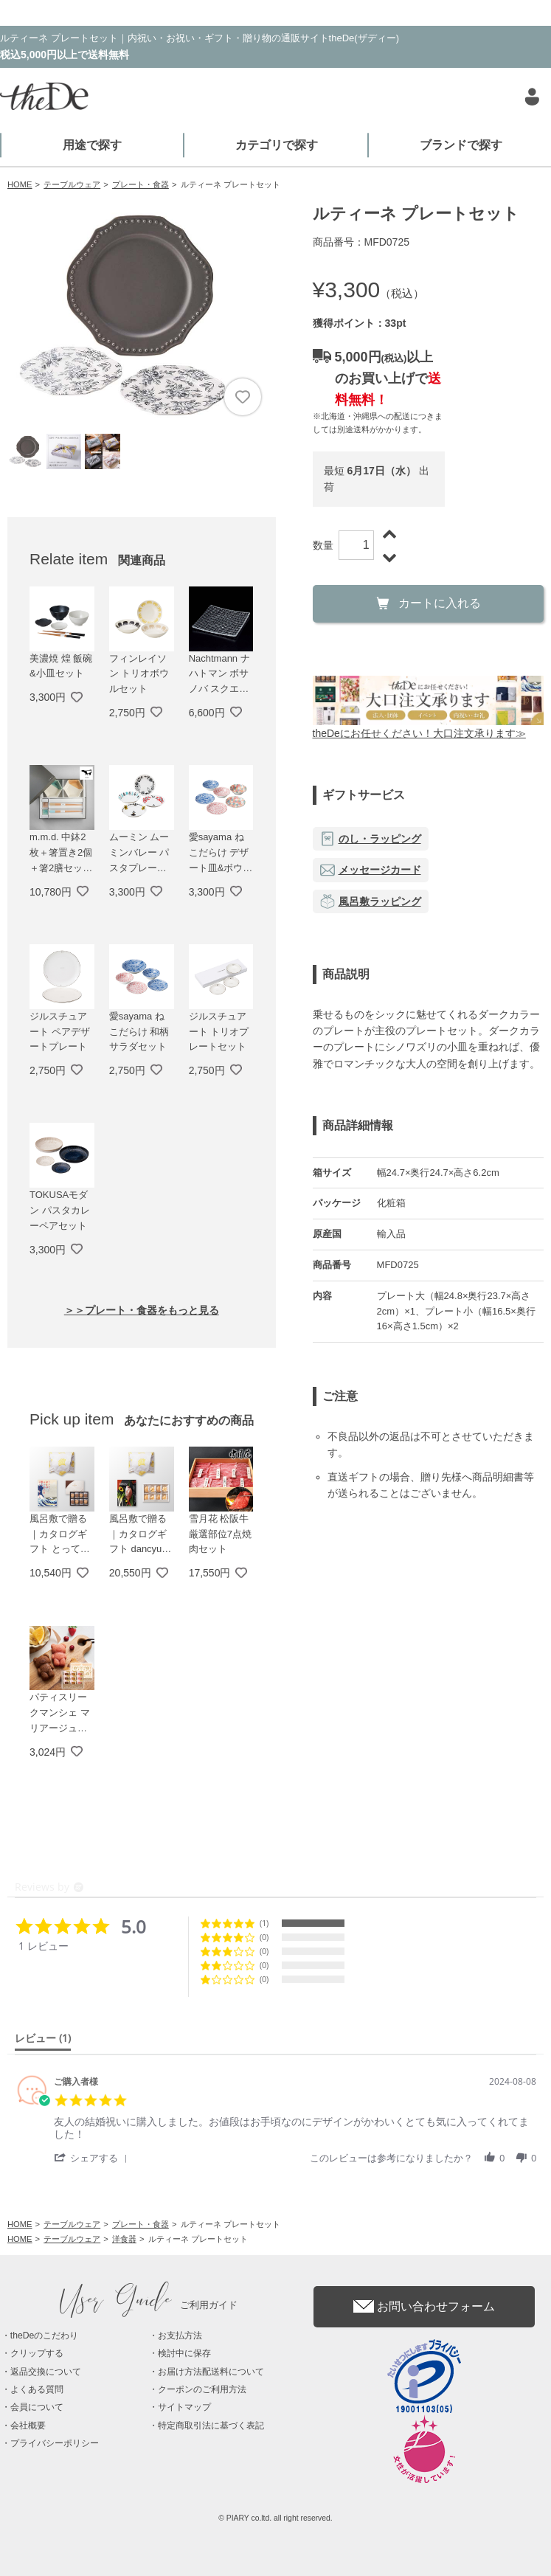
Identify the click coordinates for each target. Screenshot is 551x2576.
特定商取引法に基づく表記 (211, 2425)
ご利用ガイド (149, 2304)
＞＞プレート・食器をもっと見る (141, 1310)
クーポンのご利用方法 (202, 2389)
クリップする (36, 2353)
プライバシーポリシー (54, 2443)
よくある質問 (36, 2389)
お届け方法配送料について (211, 2371)
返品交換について (45, 2371)
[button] (93, 2157)
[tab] (43, 2041)
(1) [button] (264, 1922)
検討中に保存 (184, 2353)
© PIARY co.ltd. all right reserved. (275, 2518)
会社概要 (28, 2425)
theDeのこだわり (44, 2335)
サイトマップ (184, 2407)
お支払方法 (180, 2335)
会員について (36, 2407)
